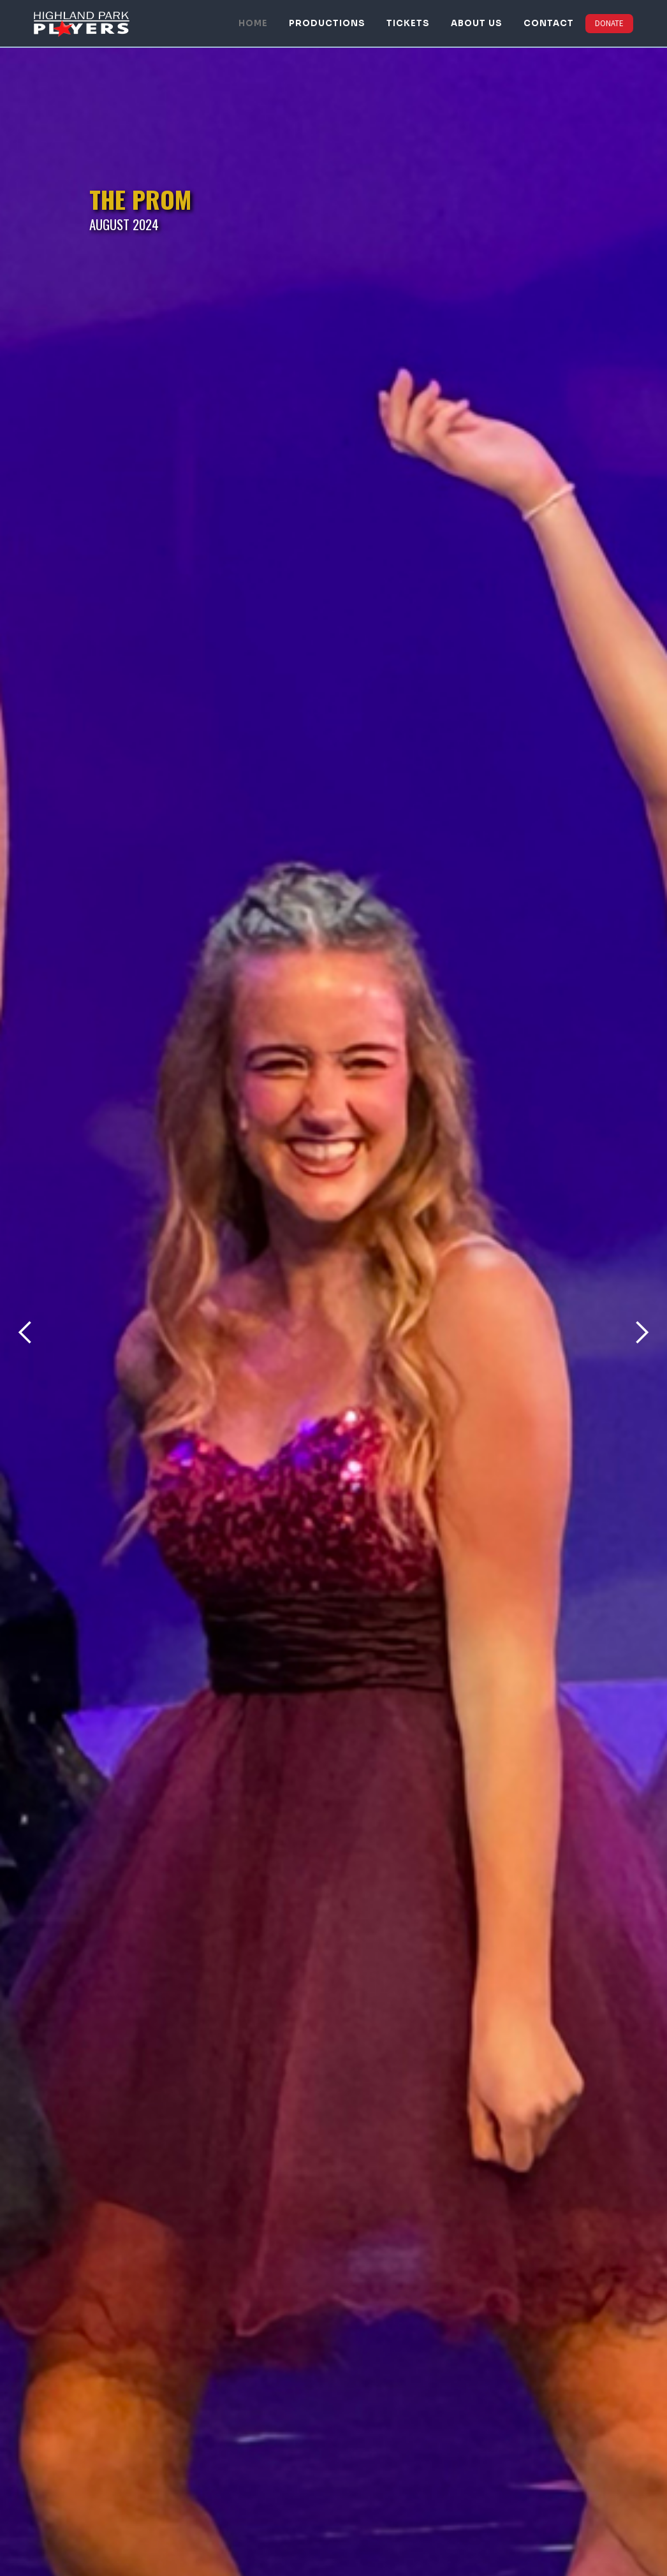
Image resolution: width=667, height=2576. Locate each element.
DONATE (609, 23)
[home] (81, 23)
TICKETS (408, 23)
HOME (253, 23)
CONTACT (549, 23)
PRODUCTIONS (327, 23)
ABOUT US (476, 23)
